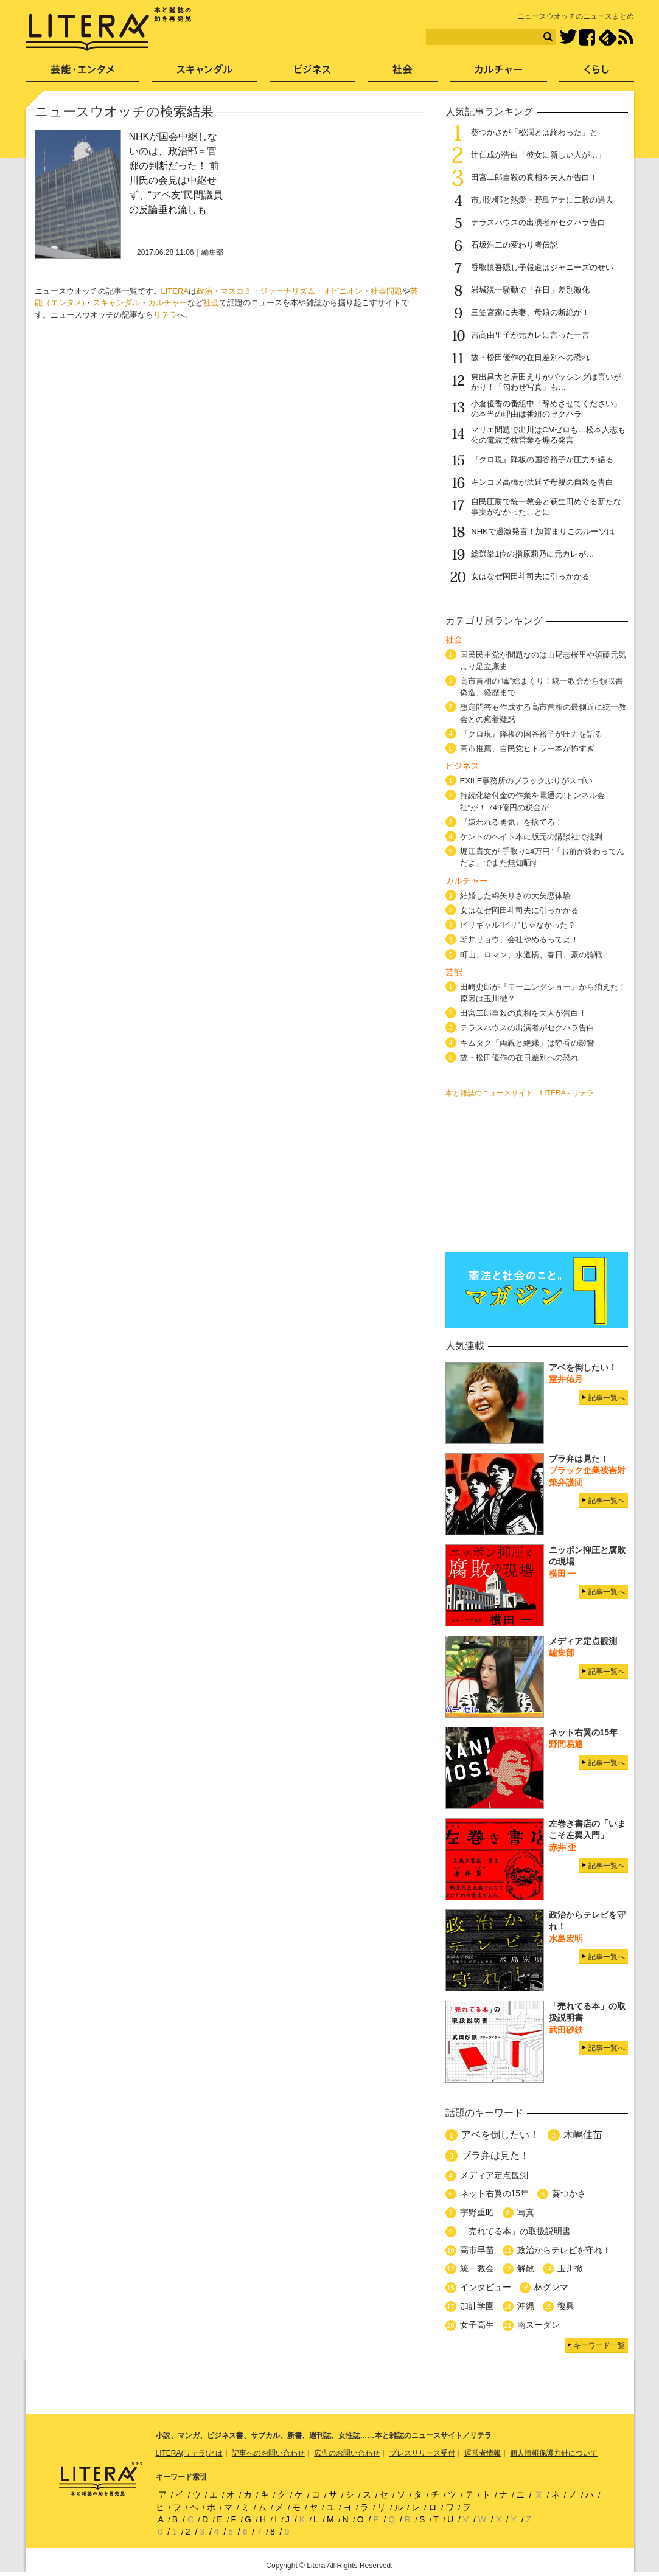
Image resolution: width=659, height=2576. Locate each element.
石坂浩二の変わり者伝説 (514, 244)
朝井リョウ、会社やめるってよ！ (519, 939)
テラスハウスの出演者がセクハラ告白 (538, 222)
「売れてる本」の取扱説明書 (515, 2231)
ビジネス (312, 73)
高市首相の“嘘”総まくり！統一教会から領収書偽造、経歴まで (542, 686)
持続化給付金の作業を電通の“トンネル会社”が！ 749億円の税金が (532, 801)
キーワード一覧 (599, 2345)
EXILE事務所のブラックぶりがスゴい (526, 780)
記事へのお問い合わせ (268, 2453)
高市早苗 (477, 2250)
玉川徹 (570, 2268)
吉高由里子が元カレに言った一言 (530, 334)
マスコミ (236, 291)
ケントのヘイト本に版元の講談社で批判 (531, 836)
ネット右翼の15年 (494, 2193)
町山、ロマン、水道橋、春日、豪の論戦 (531, 954)
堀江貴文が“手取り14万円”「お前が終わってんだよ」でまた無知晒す (542, 857)
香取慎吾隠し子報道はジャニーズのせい (542, 267)
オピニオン (343, 291)
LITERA (175, 291)
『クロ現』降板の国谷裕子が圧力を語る (542, 459)
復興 (565, 2306)
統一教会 (477, 2268)
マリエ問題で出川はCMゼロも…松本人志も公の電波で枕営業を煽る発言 (548, 435)
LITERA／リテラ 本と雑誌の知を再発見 (109, 29)
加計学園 (477, 2306)
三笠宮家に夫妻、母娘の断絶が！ (530, 312)
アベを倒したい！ (500, 2135)
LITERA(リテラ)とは (189, 2453)
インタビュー (485, 2287)
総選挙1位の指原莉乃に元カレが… (532, 553)
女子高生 (477, 2325)
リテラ (165, 314)
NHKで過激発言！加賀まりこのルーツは (542, 531)
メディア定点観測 (494, 2175)
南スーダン (538, 2325)
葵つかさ (569, 2193)
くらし (596, 73)
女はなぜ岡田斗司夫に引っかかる (530, 576)
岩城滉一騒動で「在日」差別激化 (530, 289)
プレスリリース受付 (422, 2453)
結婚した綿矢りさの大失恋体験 (515, 895)
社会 (211, 302)
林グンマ (551, 2287)
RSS (625, 37)
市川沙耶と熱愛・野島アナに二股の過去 (542, 199)
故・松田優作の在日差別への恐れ (530, 357)
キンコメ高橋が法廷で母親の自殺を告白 (542, 482)
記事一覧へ (606, 1398)
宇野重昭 (477, 2212)
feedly (607, 37)
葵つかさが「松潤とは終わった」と (534, 132)
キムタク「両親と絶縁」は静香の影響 (527, 1042)
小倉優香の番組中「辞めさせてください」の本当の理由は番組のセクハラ (546, 408)
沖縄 (525, 2306)
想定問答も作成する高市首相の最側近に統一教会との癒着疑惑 (543, 713)
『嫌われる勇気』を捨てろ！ (511, 822)
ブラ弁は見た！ (495, 2155)
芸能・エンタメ (82, 73)
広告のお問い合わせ (347, 2453)
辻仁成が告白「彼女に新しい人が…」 (538, 154)
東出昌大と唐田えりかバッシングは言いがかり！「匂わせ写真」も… (546, 382)
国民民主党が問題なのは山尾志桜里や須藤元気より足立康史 (543, 660)
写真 (525, 2212)
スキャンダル (116, 302)
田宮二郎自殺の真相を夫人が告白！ (534, 177)
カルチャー (167, 302)
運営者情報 (482, 2453)
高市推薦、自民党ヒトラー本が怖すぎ (527, 748)
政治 (204, 291)
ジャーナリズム (287, 291)
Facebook (587, 37)
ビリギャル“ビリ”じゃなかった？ (518, 924)
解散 (525, 2268)
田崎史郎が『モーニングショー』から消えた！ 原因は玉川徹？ (543, 992)
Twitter (568, 37)
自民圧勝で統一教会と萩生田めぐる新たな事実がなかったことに (546, 506)
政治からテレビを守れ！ (564, 2250)
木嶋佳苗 (582, 2135)
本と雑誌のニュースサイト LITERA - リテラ (519, 1093)
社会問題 (386, 291)
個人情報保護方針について (554, 2453)
